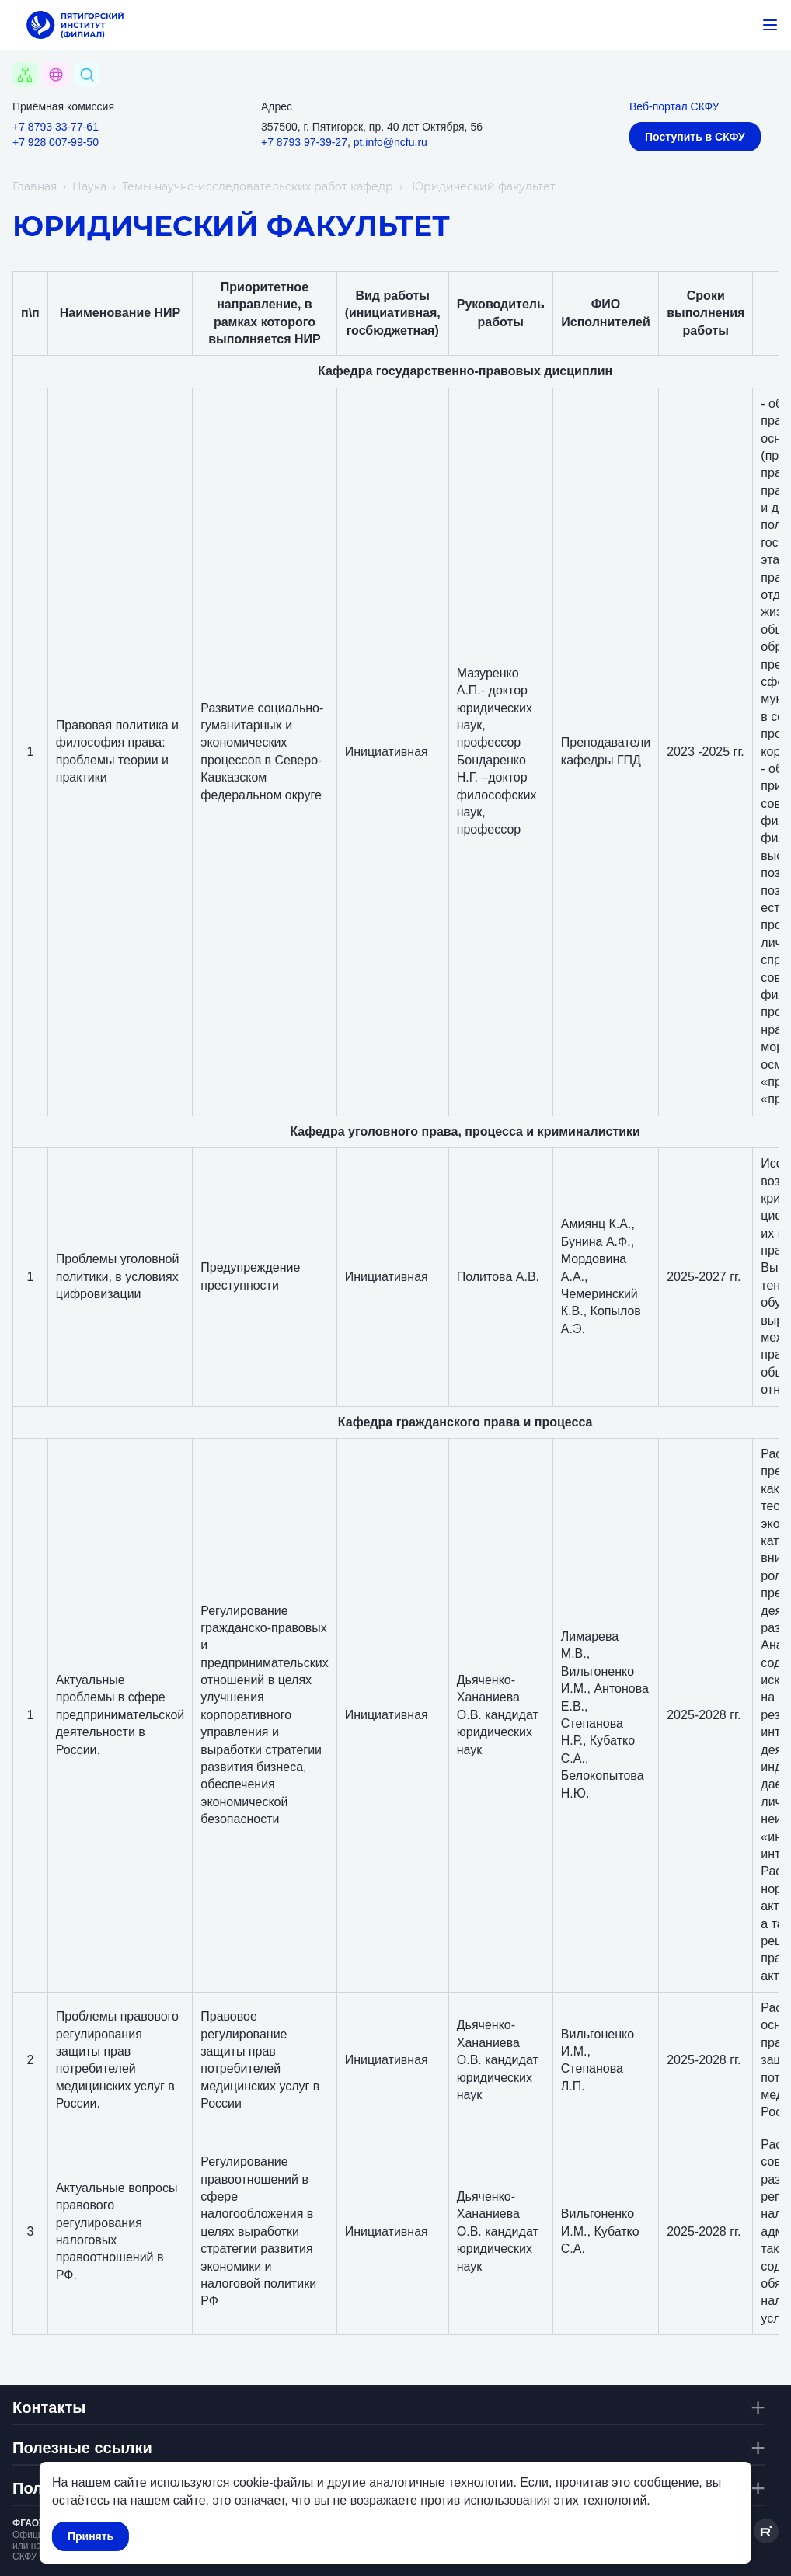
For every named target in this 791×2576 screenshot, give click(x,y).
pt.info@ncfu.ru (390, 142)
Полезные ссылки (82, 2447)
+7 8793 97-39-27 (304, 142)
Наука (89, 186)
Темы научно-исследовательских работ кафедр (257, 186)
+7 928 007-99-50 (55, 142)
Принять (90, 2536)
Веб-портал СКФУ (674, 106)
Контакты (48, 2407)
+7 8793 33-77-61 (55, 126)
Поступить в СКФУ (695, 137)
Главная (34, 186)
